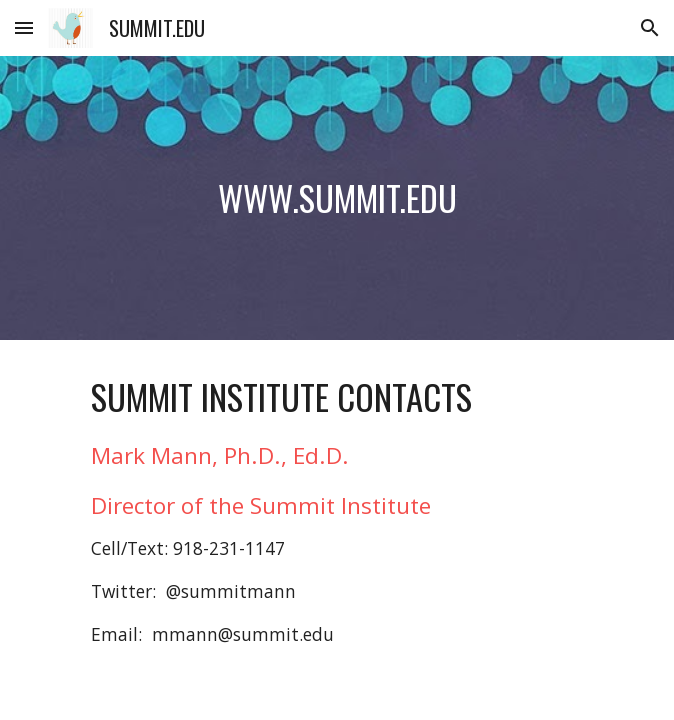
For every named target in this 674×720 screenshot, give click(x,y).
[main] (336, 198)
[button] (24, 27)
